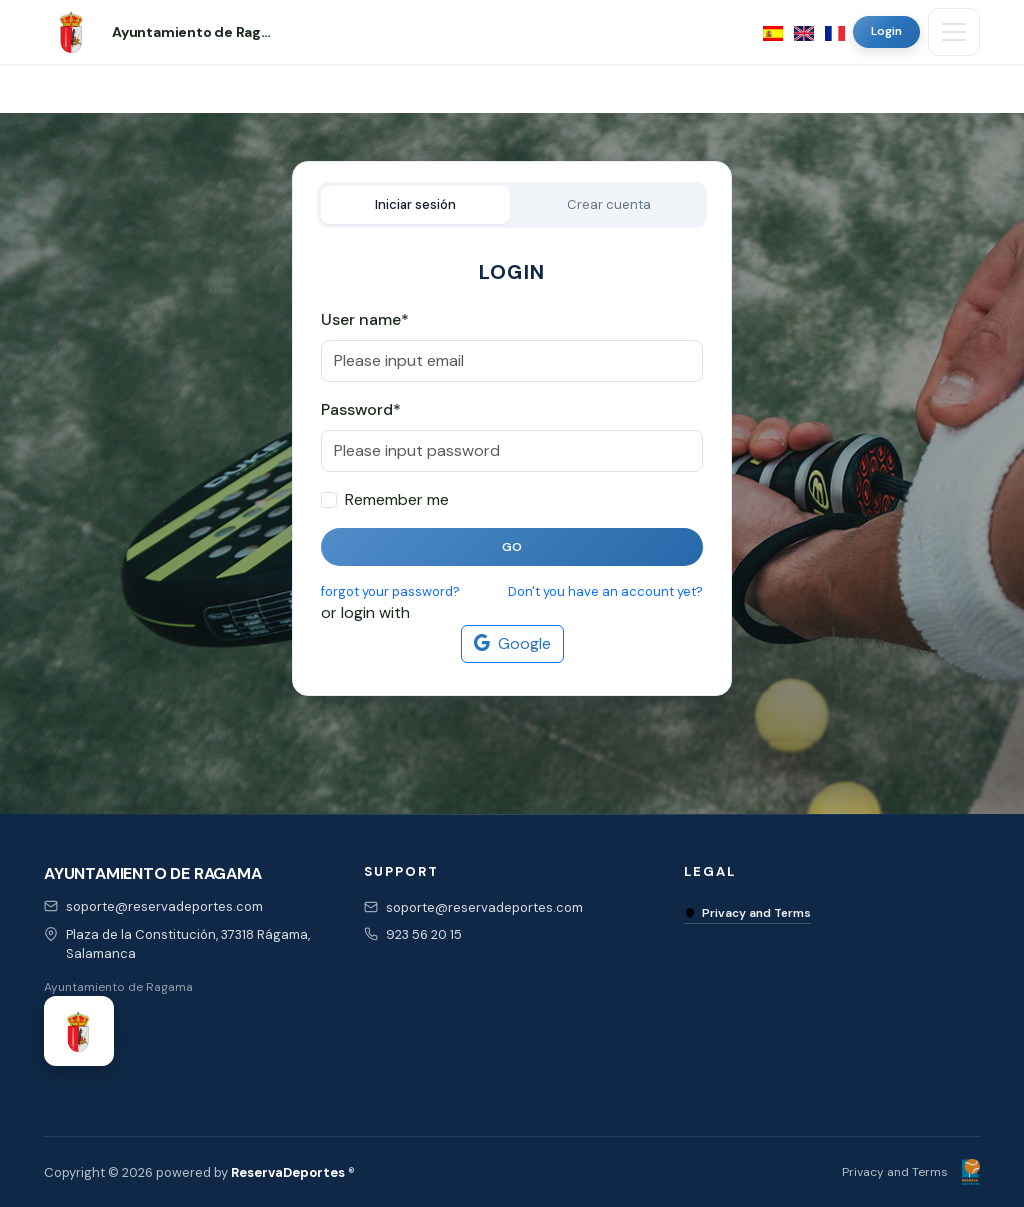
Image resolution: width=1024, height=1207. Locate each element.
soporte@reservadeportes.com (164, 906)
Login (886, 31)
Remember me (397, 499)
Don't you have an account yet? (605, 591)
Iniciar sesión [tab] (415, 204)
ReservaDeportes (288, 1172)
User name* (365, 319)
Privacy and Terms (747, 913)
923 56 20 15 (424, 934)
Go (512, 547)
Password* (361, 409)
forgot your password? (390, 591)
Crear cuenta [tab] (609, 204)
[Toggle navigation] (954, 32)
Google (512, 644)
